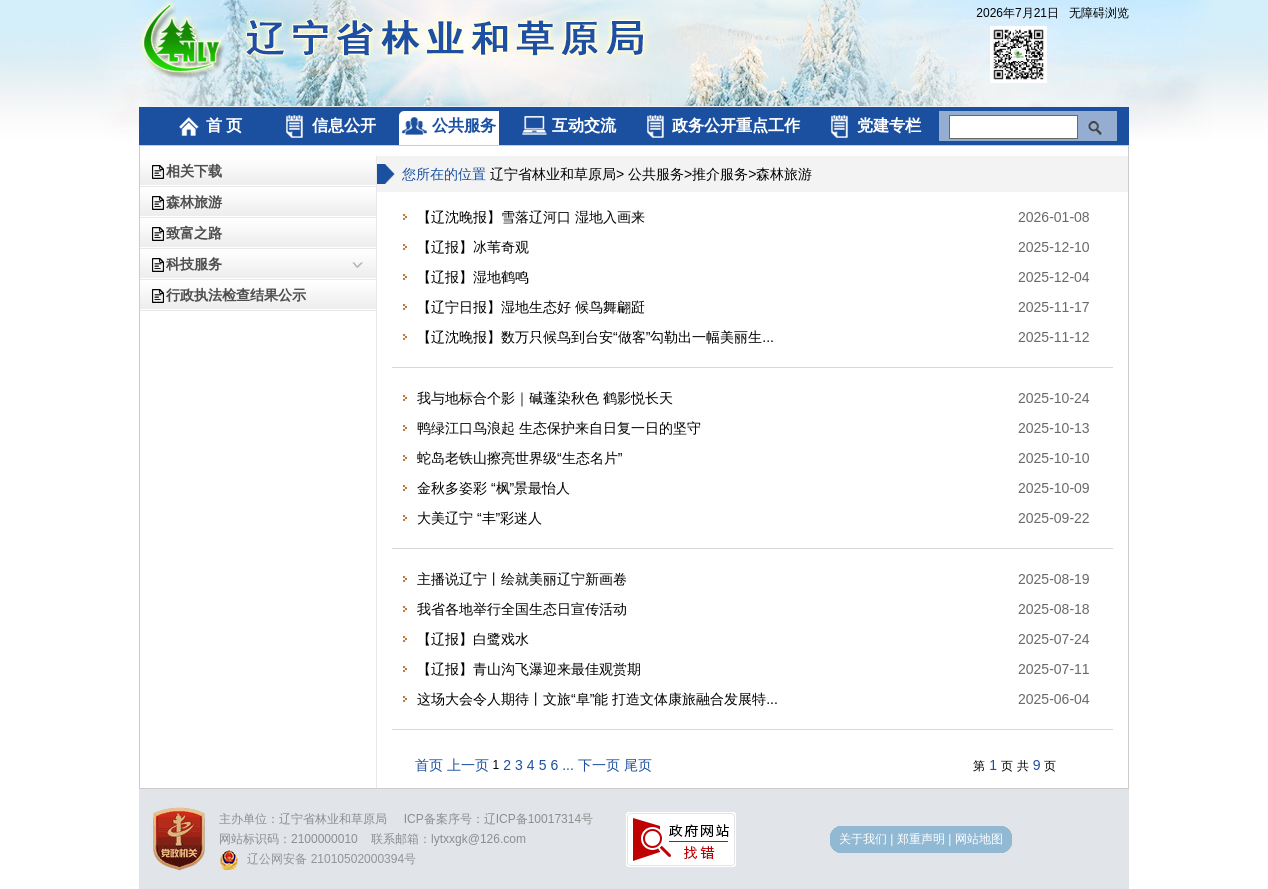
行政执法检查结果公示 (236, 295)
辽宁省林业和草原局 (553, 174)
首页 (429, 765)
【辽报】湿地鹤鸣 (473, 277)
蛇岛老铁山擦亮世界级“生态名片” (519, 458)
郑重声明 (921, 839)
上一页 (468, 765)
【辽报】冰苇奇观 (473, 247)
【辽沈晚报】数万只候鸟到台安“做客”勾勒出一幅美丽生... (595, 337)
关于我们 (863, 839)
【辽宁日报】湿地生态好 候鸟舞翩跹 (531, 307)
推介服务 (720, 174)
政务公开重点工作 (721, 125)
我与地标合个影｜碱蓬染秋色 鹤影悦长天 (545, 398)
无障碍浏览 (1099, 13)
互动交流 (568, 125)
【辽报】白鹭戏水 (473, 639)
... (568, 765)
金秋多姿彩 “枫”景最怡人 (493, 488)
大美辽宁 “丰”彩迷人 (479, 518)
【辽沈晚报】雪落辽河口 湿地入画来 (531, 217)
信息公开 (328, 125)
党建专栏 (873, 125)
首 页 (209, 125)
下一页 (599, 765)
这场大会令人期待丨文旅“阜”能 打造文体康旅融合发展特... (597, 699)
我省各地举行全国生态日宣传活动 (522, 609)
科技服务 (194, 264)
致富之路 (194, 233)
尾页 (638, 765)
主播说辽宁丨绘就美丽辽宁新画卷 (522, 579)
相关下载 (194, 171)
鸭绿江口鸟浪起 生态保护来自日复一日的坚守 (559, 428)
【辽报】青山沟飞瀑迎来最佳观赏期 (529, 669)
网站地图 (979, 839)
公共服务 (448, 125)
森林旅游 (194, 202)
